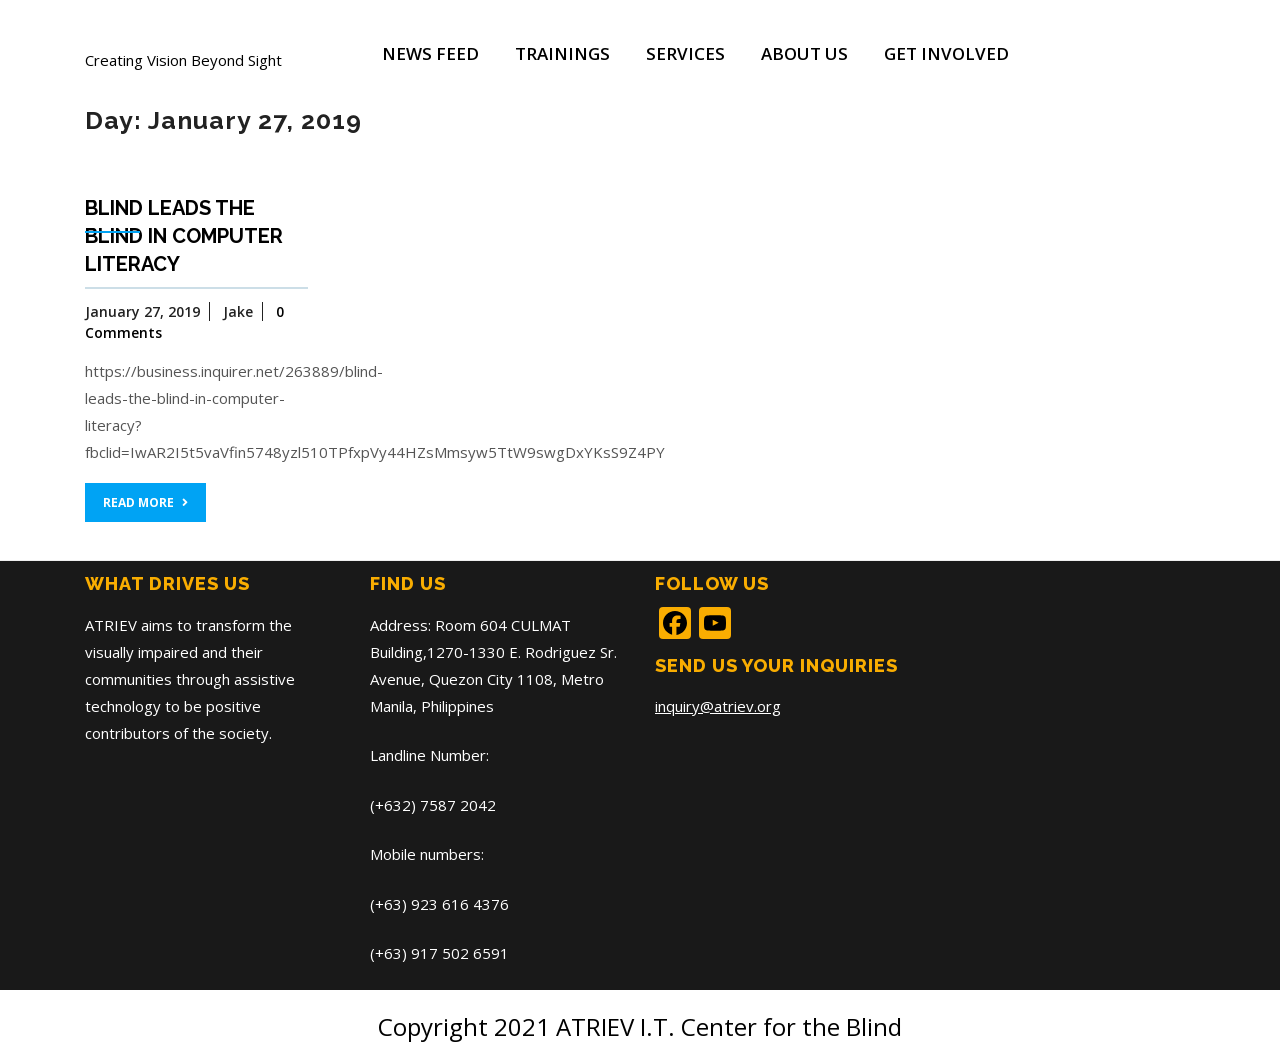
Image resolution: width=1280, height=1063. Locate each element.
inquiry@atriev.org (718, 706)
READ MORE (145, 502)
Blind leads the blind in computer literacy (184, 236)
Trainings (562, 53)
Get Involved (946, 53)
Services (685, 53)
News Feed (430, 53)
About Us (804, 53)
